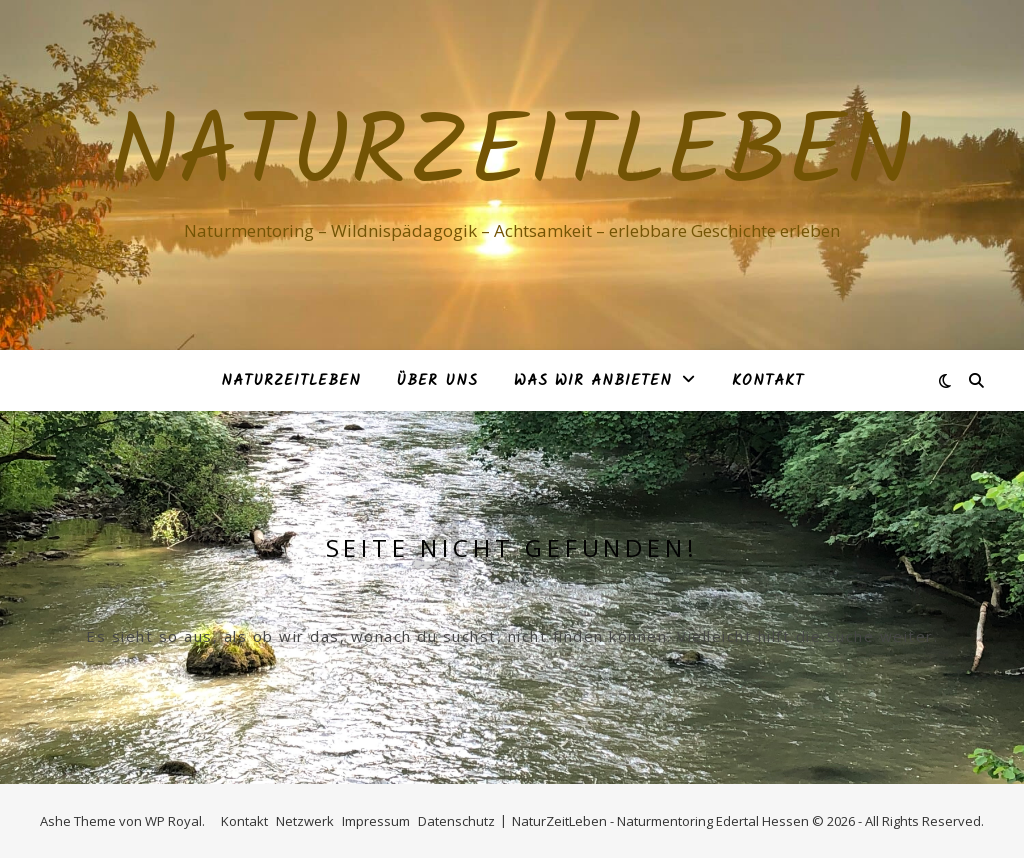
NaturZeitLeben (512, 157)
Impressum (376, 821)
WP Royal (173, 821)
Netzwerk (305, 821)
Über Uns (437, 381)
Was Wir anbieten (593, 381)
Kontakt (768, 381)
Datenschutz (456, 821)
